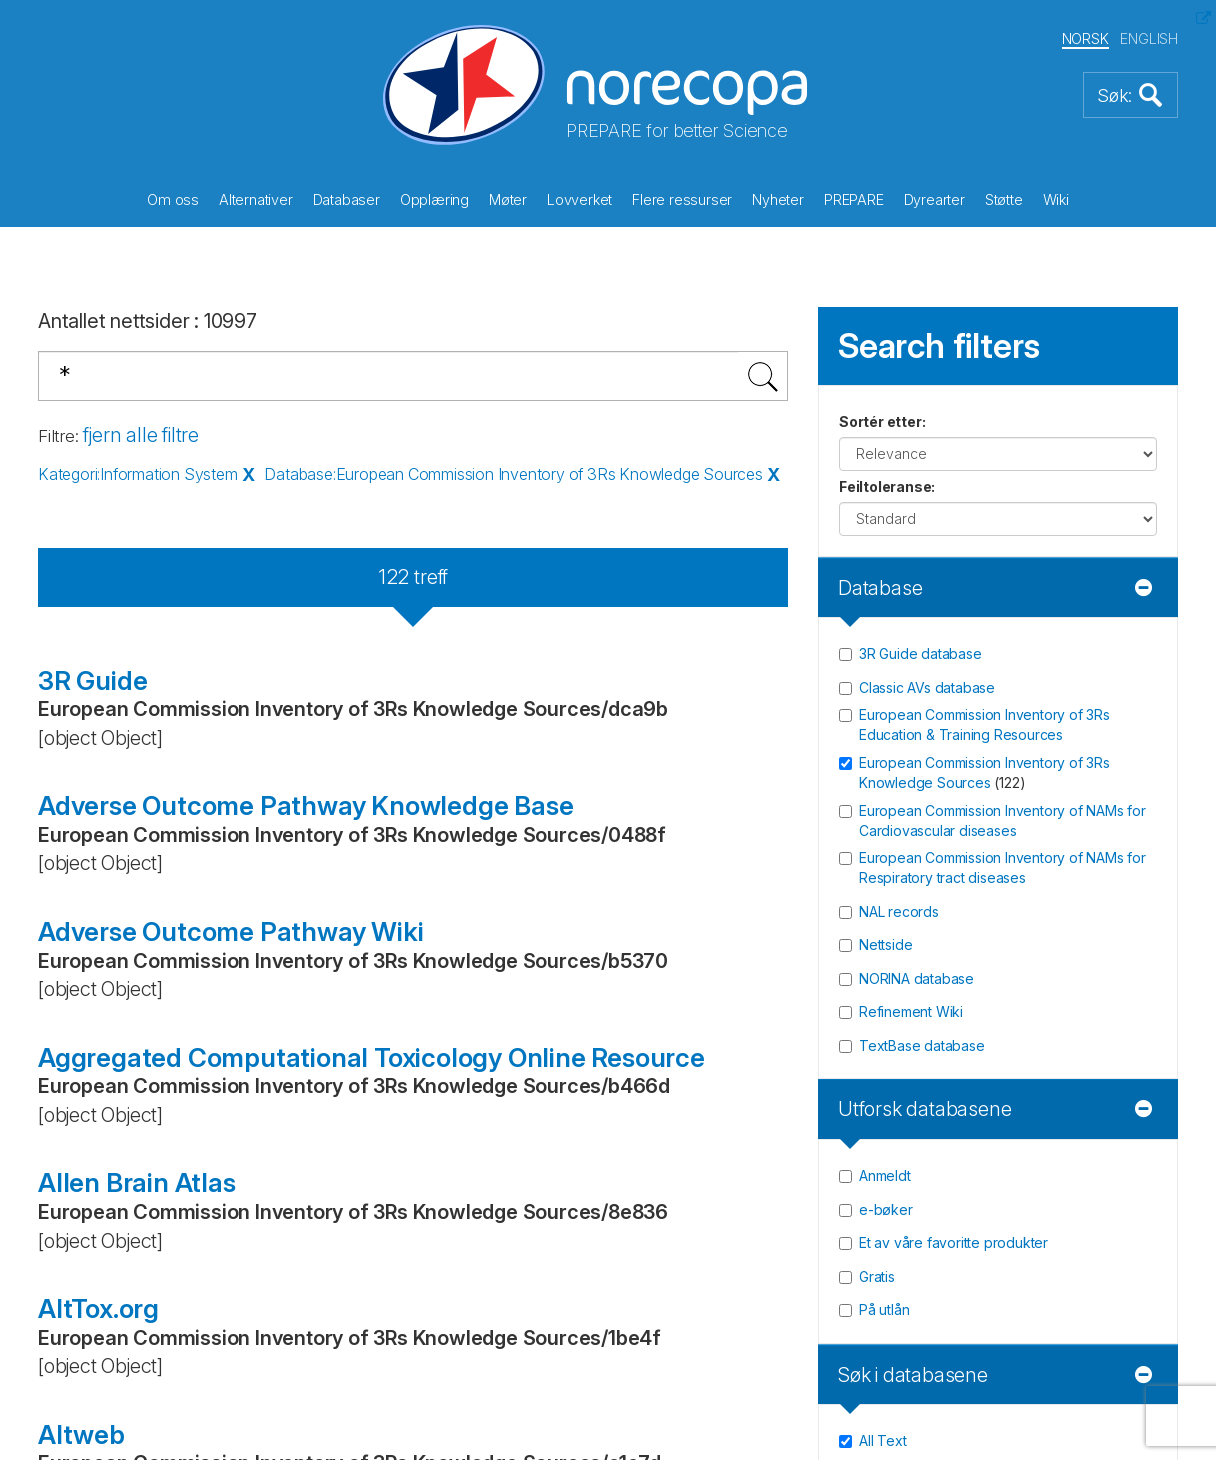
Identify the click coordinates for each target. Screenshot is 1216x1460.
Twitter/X (142, 922)
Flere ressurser (682, 199)
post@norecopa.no (123, 778)
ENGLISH (1149, 38)
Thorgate (637, 1363)
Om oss (173, 199)
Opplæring (434, 199)
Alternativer (256, 199)
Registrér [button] (1123, 788)
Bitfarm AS (517, 1363)
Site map (675, 871)
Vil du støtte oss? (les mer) (445, 880)
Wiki (1056, 199)
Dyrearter (934, 199)
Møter (508, 199)
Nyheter (778, 199)
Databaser (346, 199)
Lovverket (579, 199)
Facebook (146, 856)
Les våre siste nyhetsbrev (1043, 844)
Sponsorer (683, 778)
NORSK (1085, 38)
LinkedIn (140, 988)
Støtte (1004, 199)
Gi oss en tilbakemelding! (746, 747)
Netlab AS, (418, 1363)
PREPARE (854, 199)
